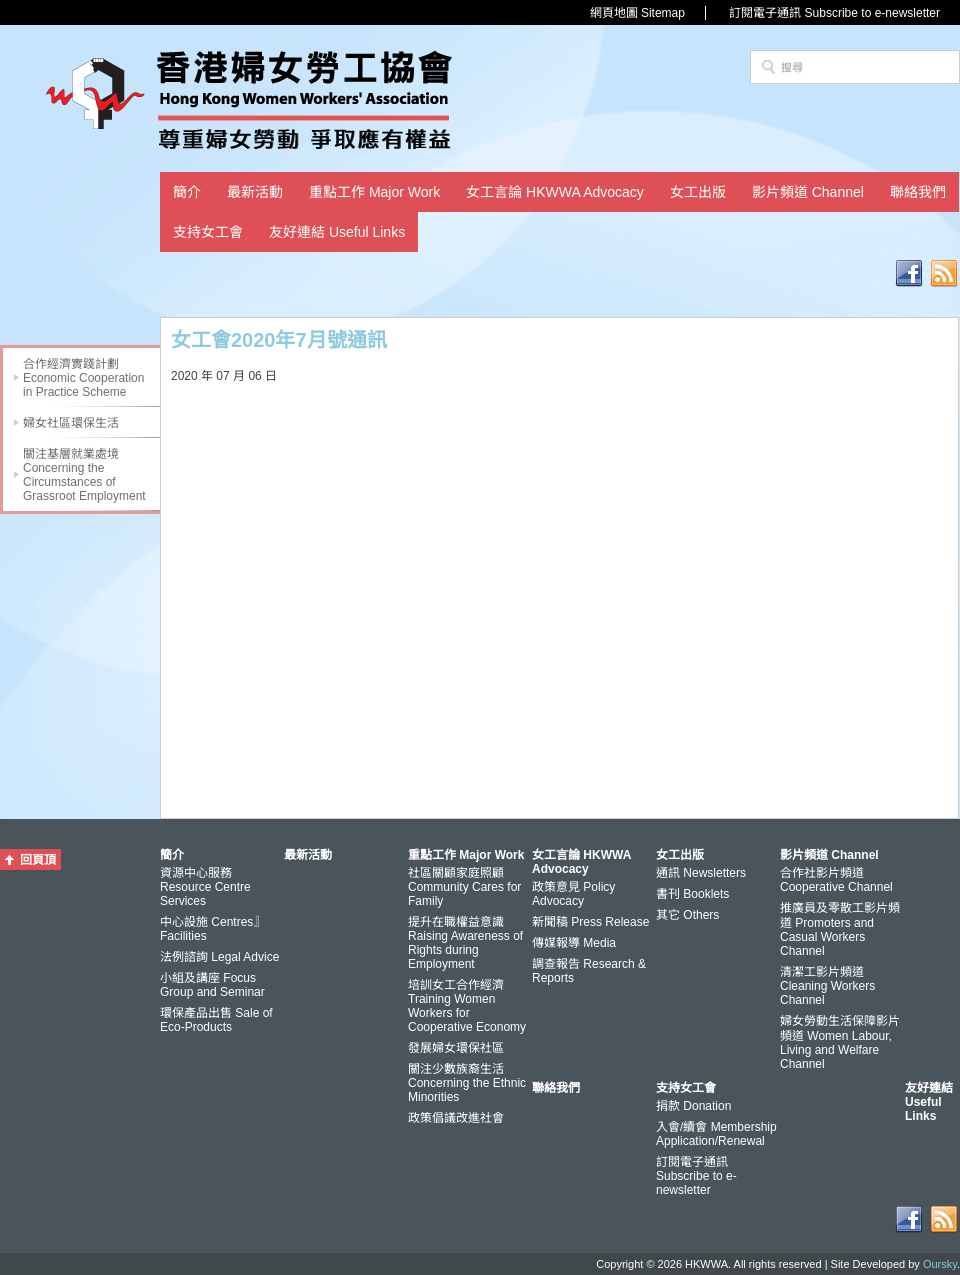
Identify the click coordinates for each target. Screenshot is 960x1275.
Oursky (940, 1264)
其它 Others (687, 915)
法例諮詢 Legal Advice (219, 957)
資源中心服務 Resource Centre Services (205, 887)
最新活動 (255, 192)
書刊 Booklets (692, 894)
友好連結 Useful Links (337, 232)
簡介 (187, 192)
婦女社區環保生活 (71, 423)
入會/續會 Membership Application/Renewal (716, 1134)
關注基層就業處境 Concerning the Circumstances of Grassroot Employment (84, 475)
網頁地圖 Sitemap (637, 13)
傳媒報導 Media (574, 943)
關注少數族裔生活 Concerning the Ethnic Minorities (467, 1083)
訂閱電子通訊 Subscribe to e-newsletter (834, 13)
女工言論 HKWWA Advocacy (555, 192)
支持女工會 (208, 232)
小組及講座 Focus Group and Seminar (212, 985)
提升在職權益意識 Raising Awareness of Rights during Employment (465, 943)
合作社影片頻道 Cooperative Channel (836, 880)
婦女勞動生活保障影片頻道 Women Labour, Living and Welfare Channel (840, 1042)
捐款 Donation (693, 1106)
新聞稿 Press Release (590, 922)
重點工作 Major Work (374, 192)
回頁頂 (38, 860)
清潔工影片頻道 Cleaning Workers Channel (827, 986)
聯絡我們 (918, 192)
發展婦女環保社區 (456, 1048)
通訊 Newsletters (701, 873)
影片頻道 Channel (808, 192)
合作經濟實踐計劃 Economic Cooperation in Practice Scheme (83, 378)
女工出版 (698, 192)
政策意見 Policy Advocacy (573, 894)
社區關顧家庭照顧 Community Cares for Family (464, 887)
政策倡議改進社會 (456, 1118)
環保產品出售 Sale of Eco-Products (216, 1020)
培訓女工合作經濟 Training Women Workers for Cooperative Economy (467, 1006)
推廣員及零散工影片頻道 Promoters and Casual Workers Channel (840, 929)
